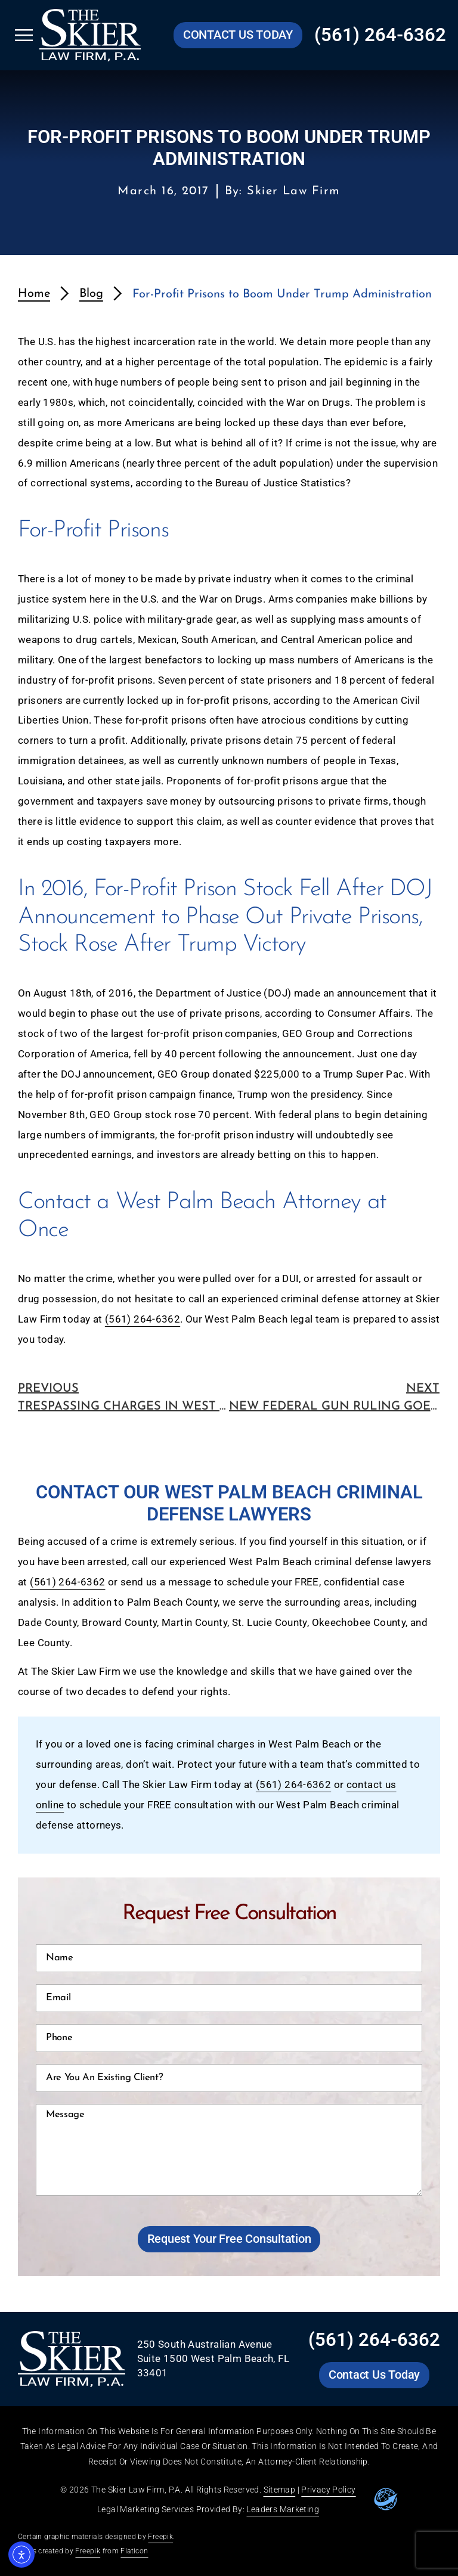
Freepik (160, 2536)
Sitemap (280, 2489)
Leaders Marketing (282, 2509)
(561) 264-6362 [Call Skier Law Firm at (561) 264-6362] (380, 35)
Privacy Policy (328, 2489)
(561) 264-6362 (142, 1319)
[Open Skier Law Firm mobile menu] (24, 35)
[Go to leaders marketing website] (386, 2499)
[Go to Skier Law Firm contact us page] (238, 35)
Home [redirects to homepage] (34, 294)
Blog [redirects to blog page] (91, 294)
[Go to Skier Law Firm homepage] (90, 35)
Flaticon (134, 2551)
